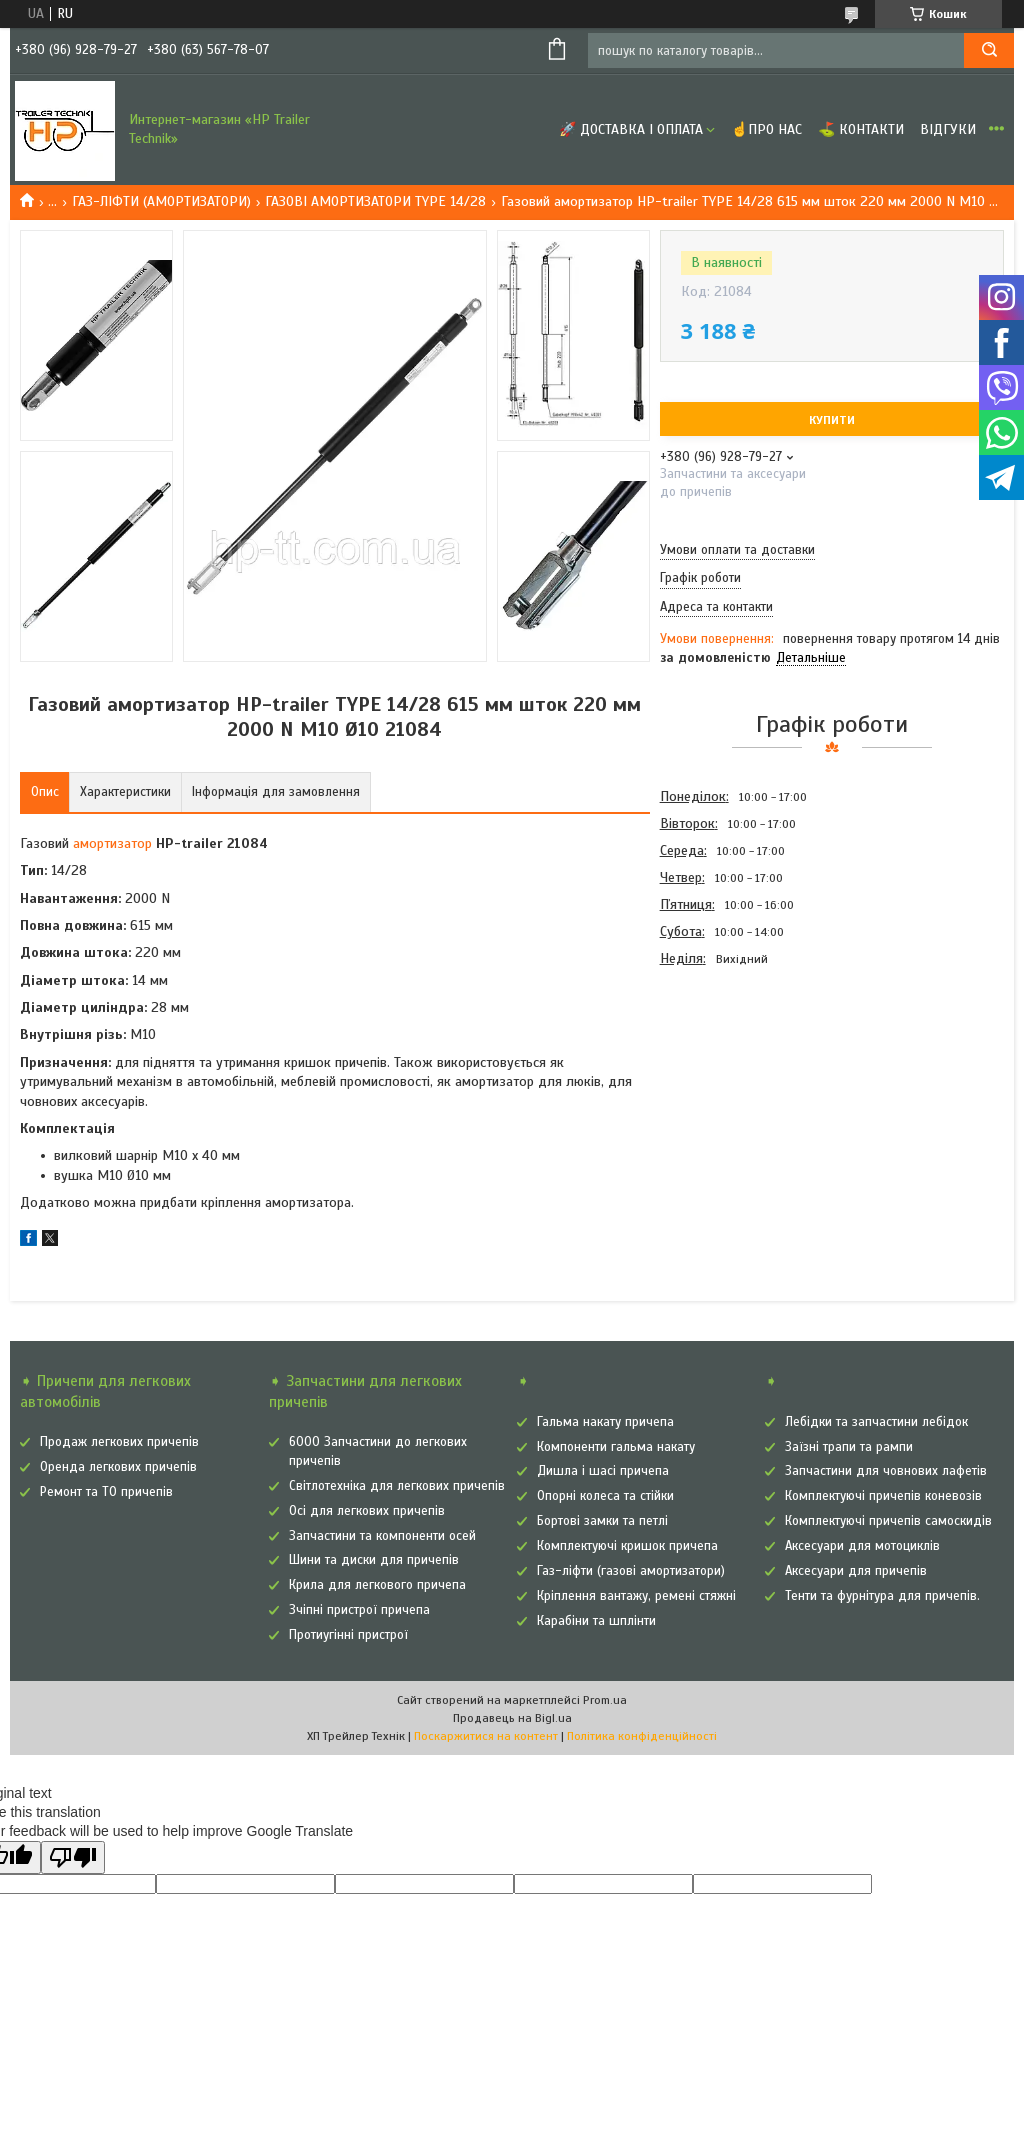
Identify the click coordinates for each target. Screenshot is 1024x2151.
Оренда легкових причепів (118, 1467)
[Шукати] (989, 50)
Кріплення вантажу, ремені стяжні (636, 1596)
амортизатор (112, 843)
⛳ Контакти (861, 129)
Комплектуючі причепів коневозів (883, 1496)
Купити (832, 420)
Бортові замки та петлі (602, 1521)
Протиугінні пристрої (348, 1635)
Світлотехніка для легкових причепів (397, 1486)
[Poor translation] (73, 1857)
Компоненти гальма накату (616, 1447)
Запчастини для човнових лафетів (886, 1471)
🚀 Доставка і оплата (631, 129)
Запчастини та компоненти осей (382, 1536)
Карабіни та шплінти (596, 1621)
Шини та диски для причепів (374, 1560)
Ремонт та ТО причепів (106, 1492)
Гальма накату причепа (605, 1422)
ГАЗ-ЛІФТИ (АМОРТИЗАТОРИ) (161, 201)
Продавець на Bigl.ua (512, 1718)
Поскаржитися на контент (486, 1736)
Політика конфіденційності (642, 1736)
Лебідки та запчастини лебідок (876, 1422)
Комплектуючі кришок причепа (627, 1546)
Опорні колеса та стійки (605, 1496)
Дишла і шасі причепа (603, 1471)
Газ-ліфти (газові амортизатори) (631, 1571)
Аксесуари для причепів (856, 1571)
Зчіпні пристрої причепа (359, 1610)
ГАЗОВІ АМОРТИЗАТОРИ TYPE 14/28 (375, 201)
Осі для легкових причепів (367, 1511)
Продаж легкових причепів (119, 1442)
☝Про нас (766, 129)
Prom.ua (605, 1700)
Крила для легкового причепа (377, 1585)
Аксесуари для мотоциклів (862, 1546)
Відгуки (948, 129)
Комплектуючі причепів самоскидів (888, 1521)
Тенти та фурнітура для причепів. (882, 1596)
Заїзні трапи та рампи (849, 1447)
